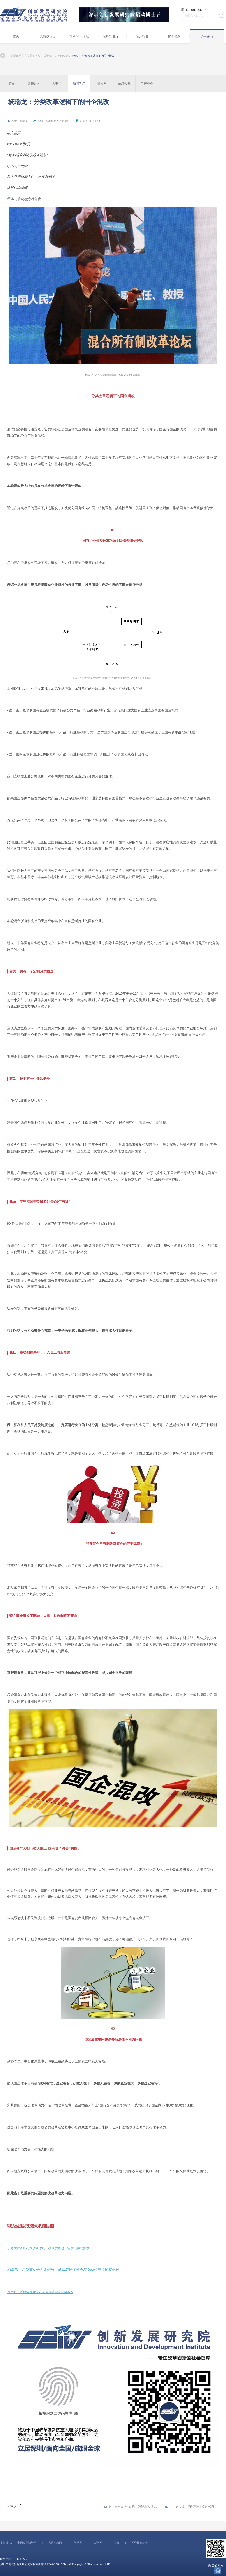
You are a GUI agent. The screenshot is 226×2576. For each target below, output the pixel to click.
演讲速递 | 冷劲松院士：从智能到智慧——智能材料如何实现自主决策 (192, 2507)
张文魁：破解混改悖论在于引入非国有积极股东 (131, 2507)
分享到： (13, 2506)
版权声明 (5, 2558)
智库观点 (174, 36)
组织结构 (34, 83)
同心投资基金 (139, 2542)
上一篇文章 (114, 2507)
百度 (117, 2542)
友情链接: (6, 2542)
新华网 (98, 2542)
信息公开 (124, 83)
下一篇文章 (175, 2507)
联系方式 (22, 2558)
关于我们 (206, 37)
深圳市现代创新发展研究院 (34, 14)
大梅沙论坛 (47, 36)
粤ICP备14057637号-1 (57, 2564)
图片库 (101, 83)
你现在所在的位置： (17, 55)
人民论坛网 (55, 2542)
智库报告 (142, 36)
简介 (11, 83)
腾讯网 (78, 2542)
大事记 (56, 83)
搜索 (221, 16)
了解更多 (147, 83)
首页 (16, 36)
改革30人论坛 (79, 36)
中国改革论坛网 (26, 2542)
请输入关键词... (194, 15)
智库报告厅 (111, 36)
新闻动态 (63, 55)
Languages (193, 9)
